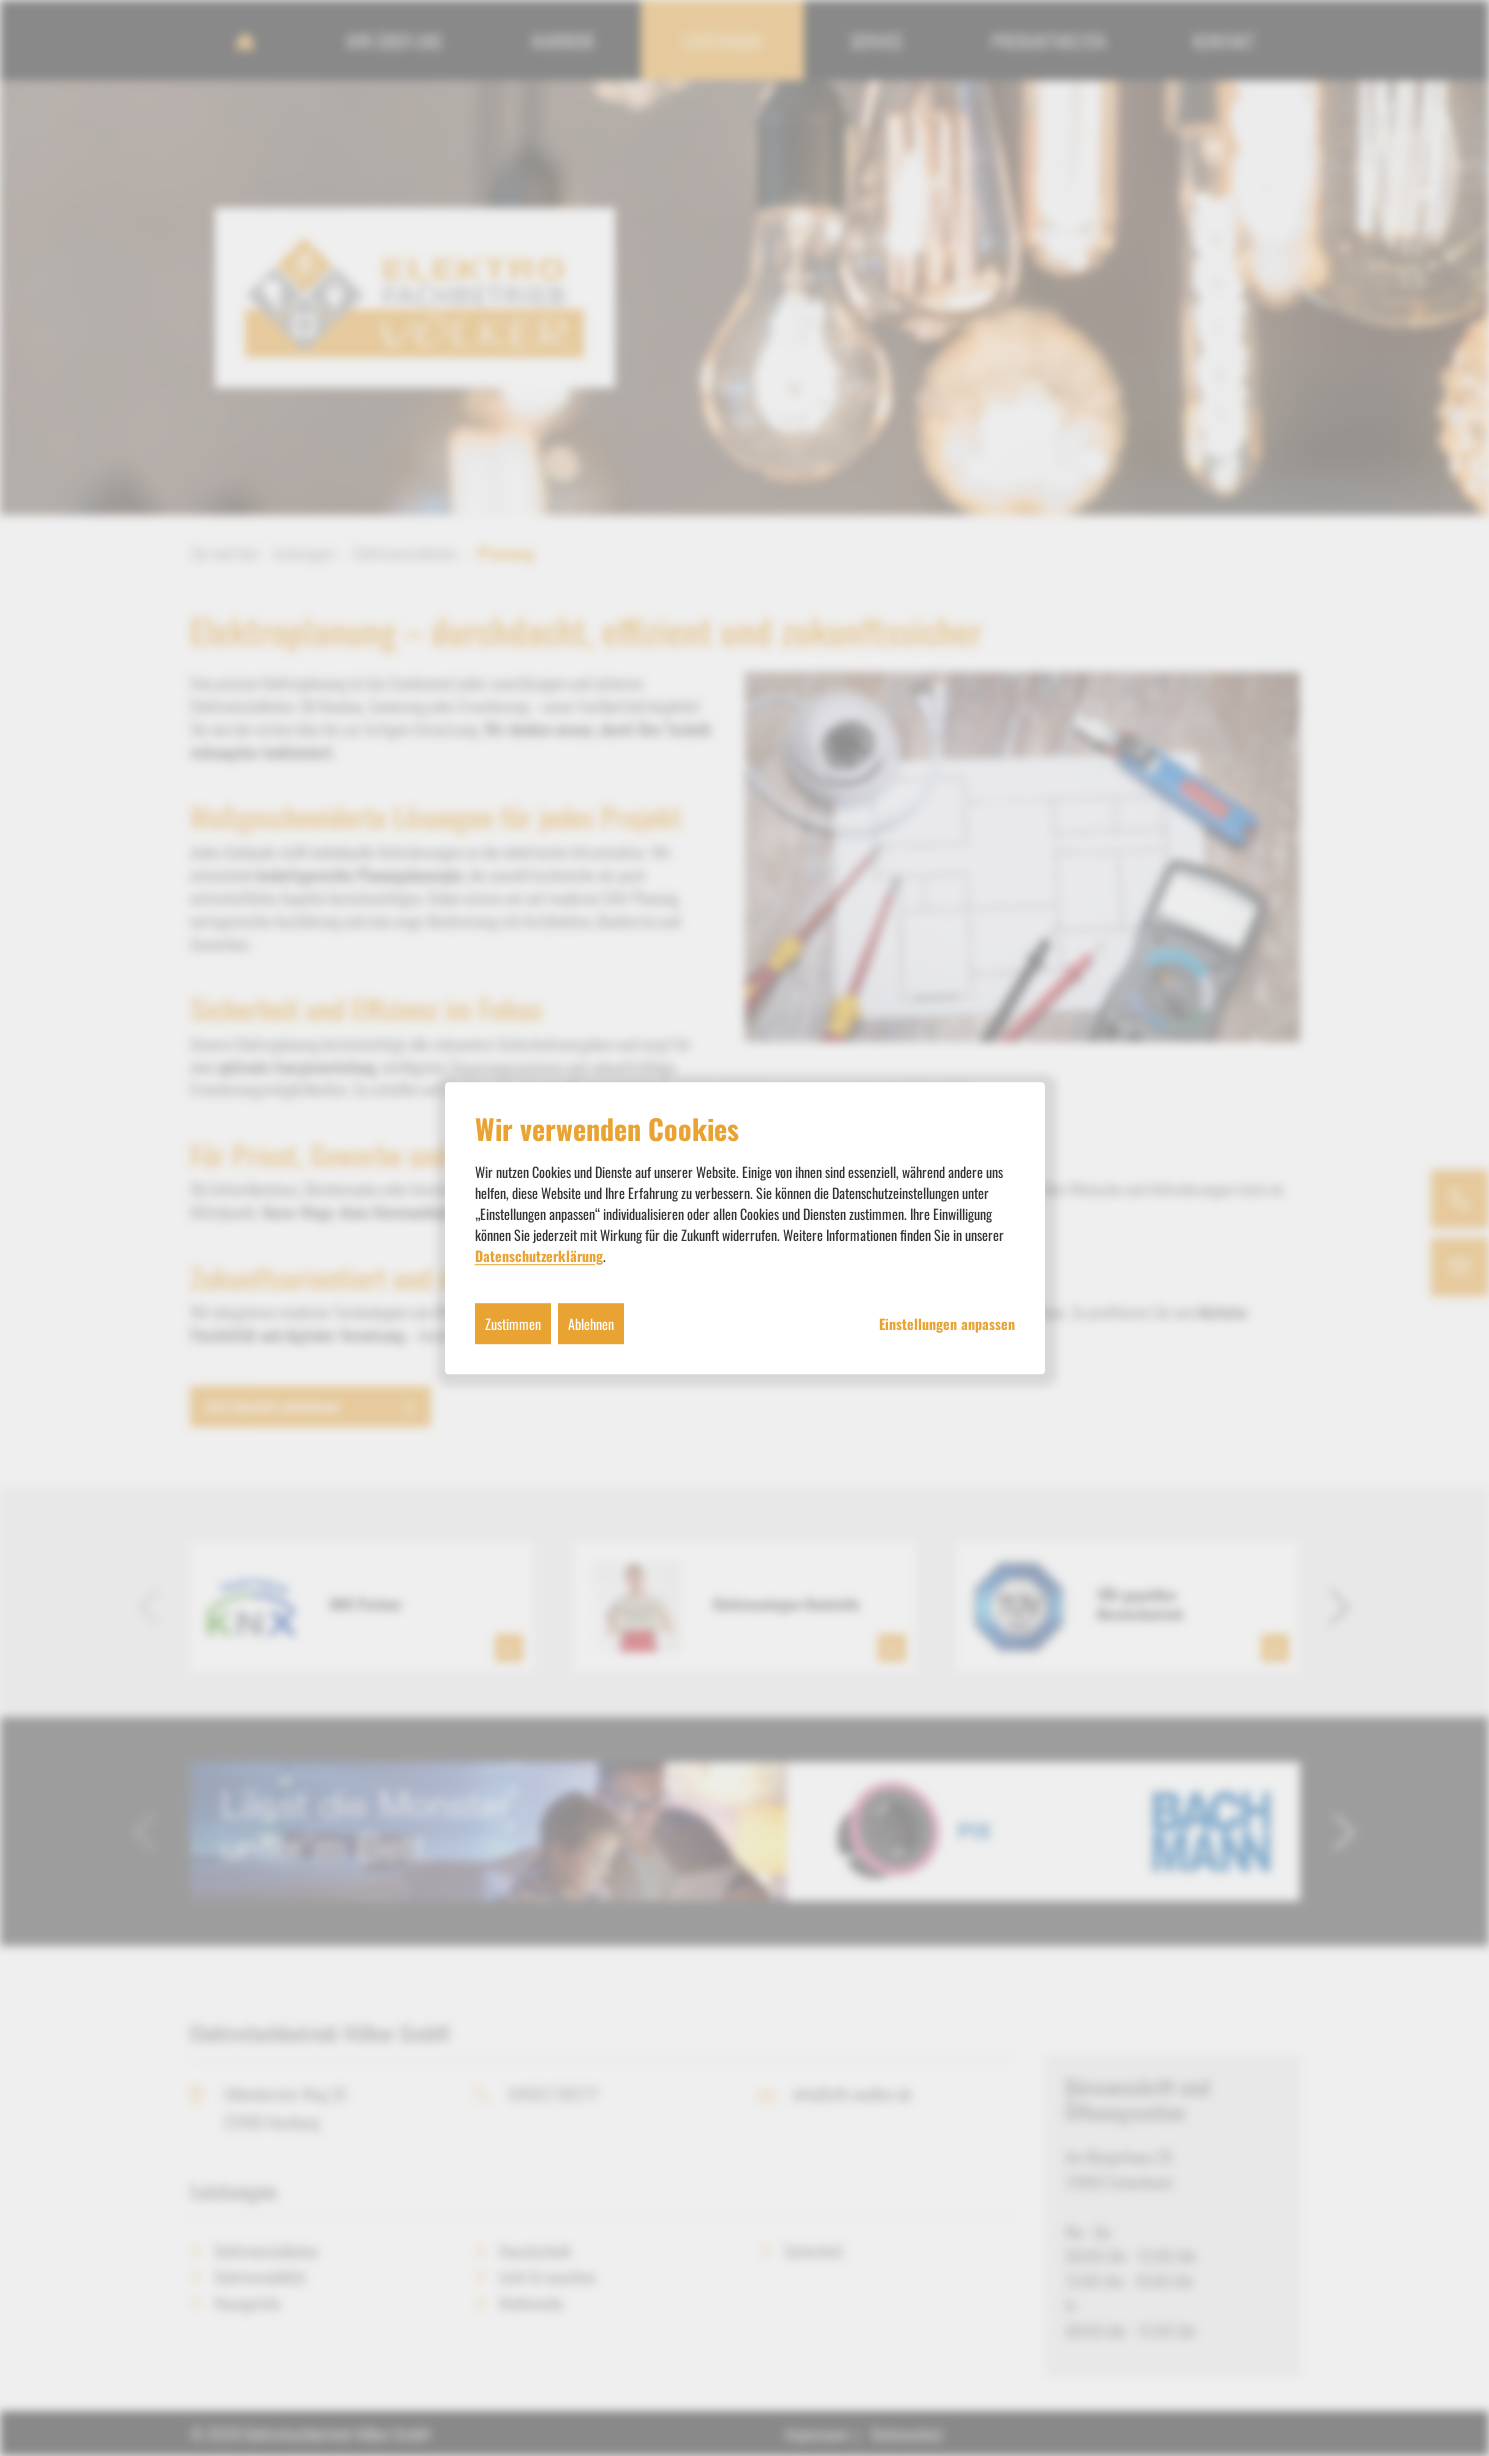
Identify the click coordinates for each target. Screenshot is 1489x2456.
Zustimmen (513, 1323)
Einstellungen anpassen (947, 1324)
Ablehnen (591, 1323)
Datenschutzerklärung (539, 1255)
